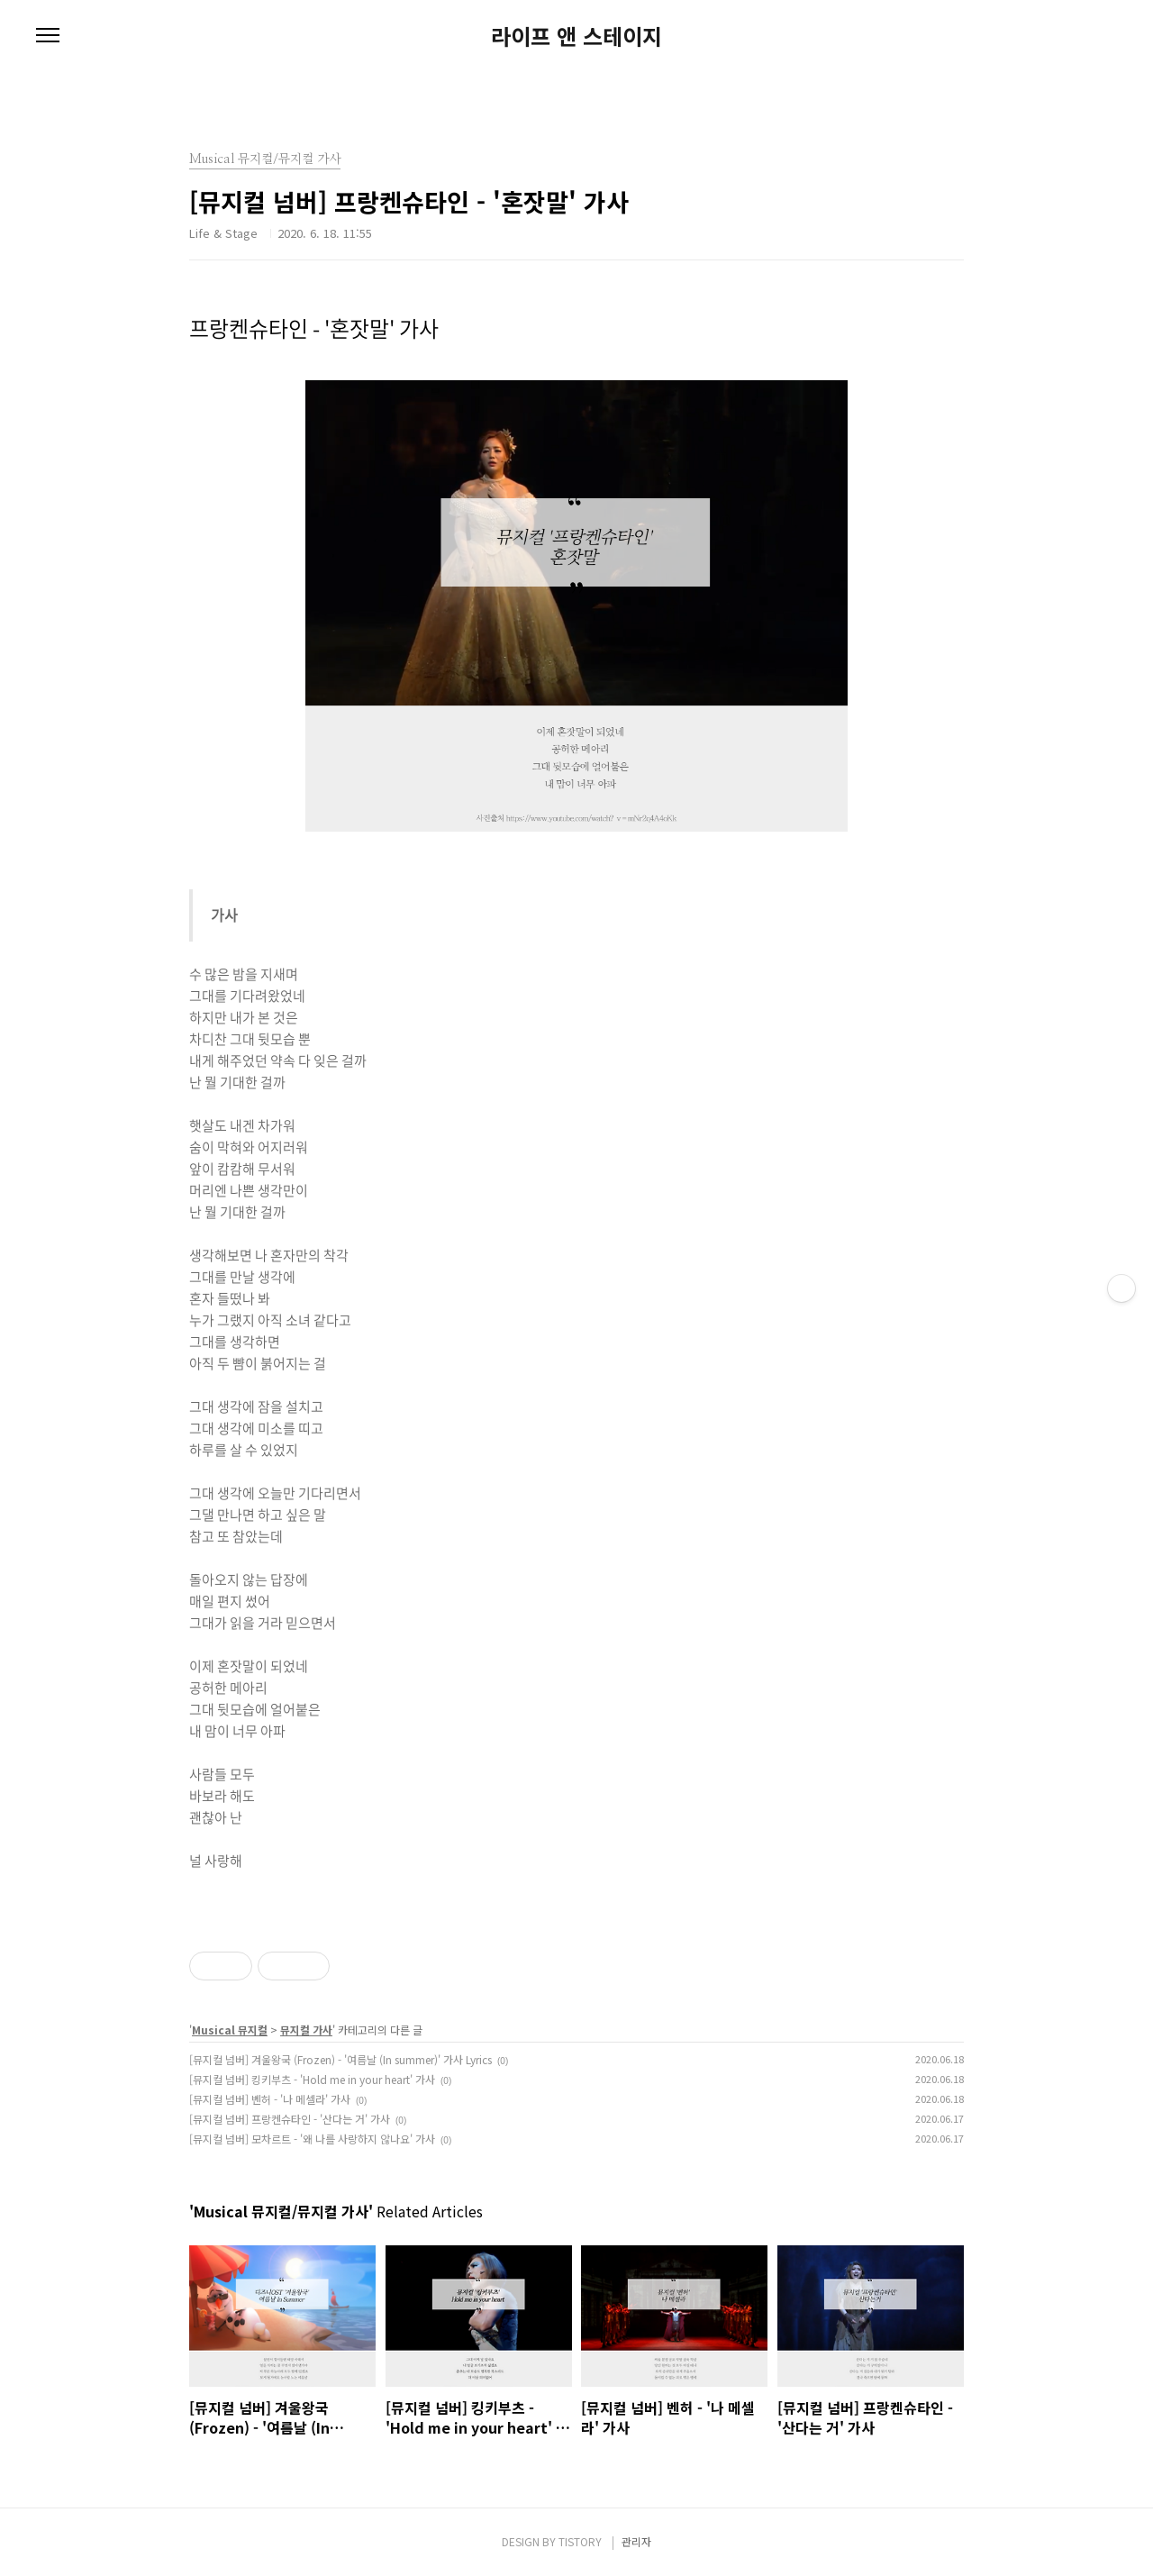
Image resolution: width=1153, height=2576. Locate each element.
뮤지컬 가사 (306, 2029)
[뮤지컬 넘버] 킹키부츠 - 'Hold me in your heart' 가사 (312, 2079)
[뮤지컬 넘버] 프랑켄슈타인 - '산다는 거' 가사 (289, 2118)
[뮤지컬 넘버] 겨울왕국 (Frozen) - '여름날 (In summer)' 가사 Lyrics (340, 2059)
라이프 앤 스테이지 (576, 36)
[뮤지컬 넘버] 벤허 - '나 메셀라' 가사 (269, 2099)
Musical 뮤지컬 (230, 2029)
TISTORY (580, 2541)
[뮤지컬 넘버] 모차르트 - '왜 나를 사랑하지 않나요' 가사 (312, 2138)
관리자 (636, 2541)
